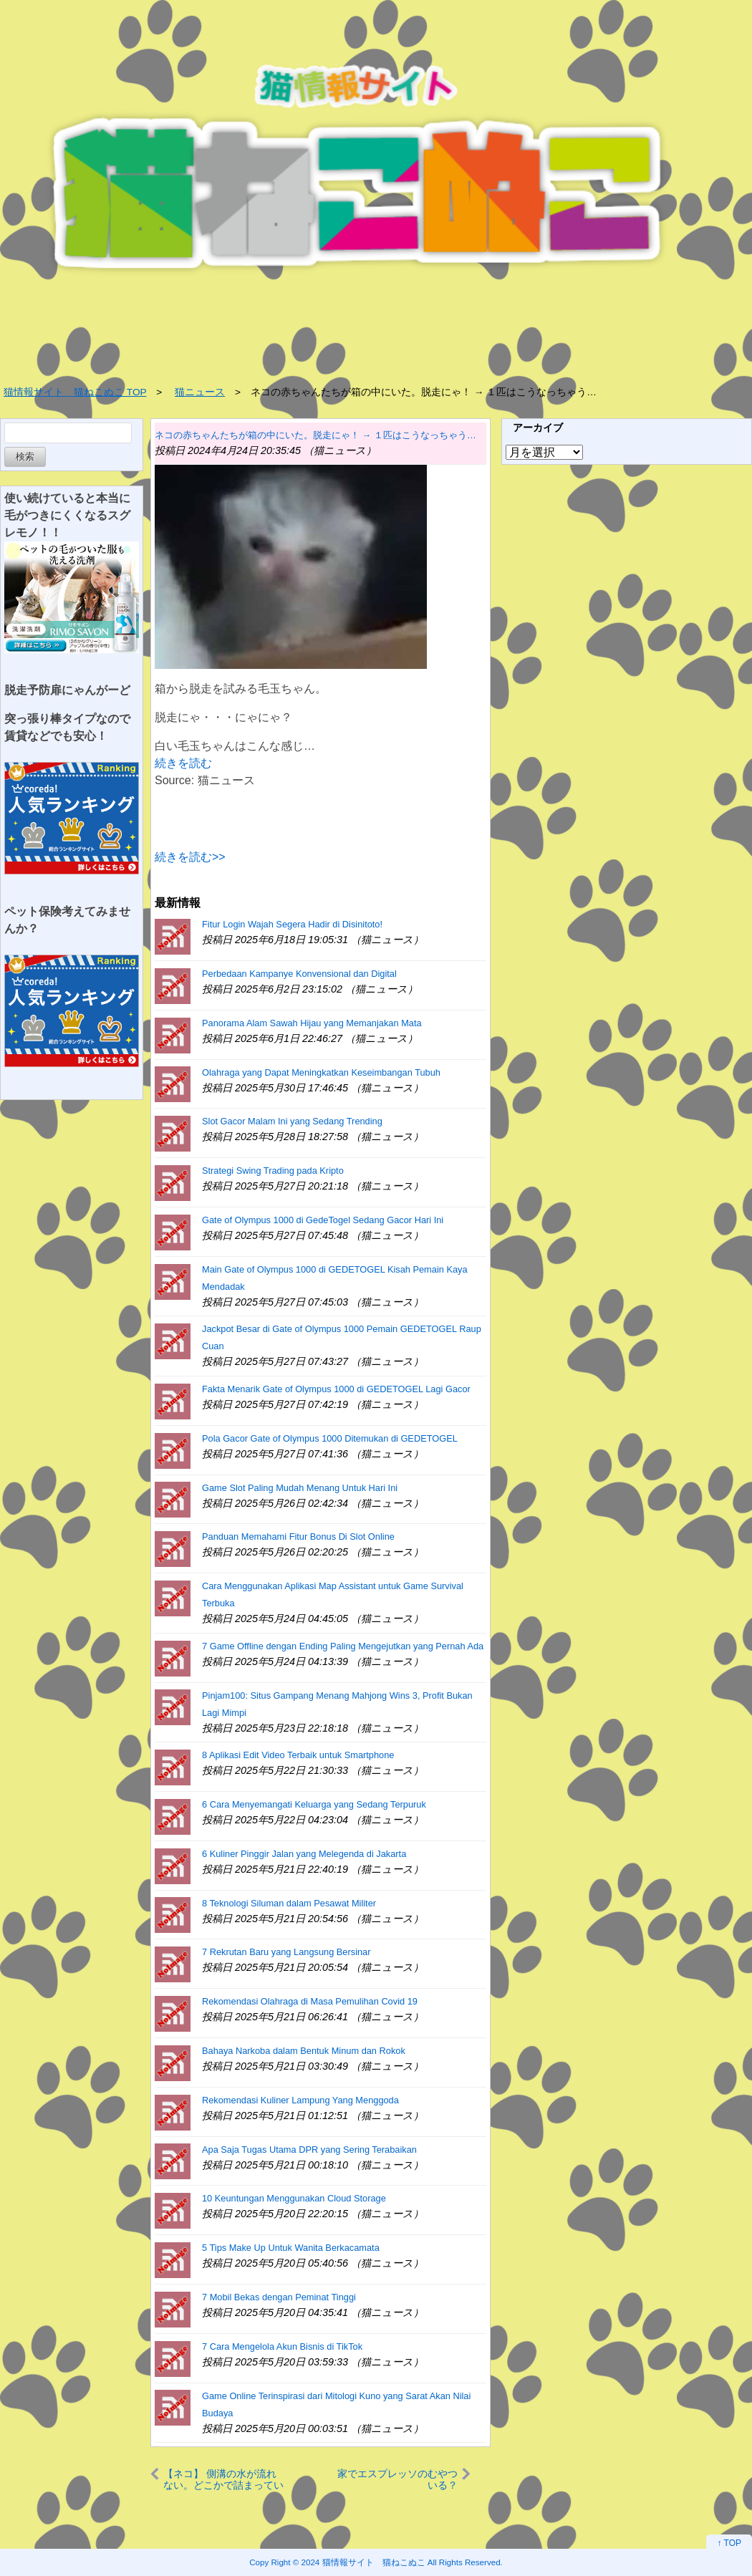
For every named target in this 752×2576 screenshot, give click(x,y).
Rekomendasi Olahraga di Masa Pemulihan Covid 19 (310, 2001)
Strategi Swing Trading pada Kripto (273, 1170)
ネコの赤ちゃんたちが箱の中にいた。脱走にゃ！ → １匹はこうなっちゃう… (315, 435)
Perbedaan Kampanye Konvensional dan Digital (299, 973)
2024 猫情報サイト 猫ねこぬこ (363, 2562)
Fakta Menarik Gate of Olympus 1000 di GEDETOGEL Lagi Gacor (336, 1389)
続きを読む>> (190, 857)
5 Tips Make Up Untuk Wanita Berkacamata (291, 2247)
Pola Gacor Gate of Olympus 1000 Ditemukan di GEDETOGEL (330, 1438)
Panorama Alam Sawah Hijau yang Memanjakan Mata (312, 1023)
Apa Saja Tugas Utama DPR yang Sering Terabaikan (309, 2149)
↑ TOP (729, 2543)
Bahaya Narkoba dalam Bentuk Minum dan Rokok (303, 2050)
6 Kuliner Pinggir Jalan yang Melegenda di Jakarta (304, 1853)
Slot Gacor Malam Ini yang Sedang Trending (292, 1121)
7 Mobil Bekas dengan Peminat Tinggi (279, 2297)
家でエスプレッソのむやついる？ (397, 2479)
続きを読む (183, 763)
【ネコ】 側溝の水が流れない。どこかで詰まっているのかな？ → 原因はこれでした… (223, 2479)
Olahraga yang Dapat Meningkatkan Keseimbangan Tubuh (321, 1072)
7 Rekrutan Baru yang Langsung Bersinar (286, 1952)
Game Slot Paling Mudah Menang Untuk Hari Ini (299, 1487)
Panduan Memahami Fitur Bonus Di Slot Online (298, 1536)
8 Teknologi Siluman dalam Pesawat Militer (289, 1903)
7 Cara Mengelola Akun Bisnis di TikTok (282, 2346)
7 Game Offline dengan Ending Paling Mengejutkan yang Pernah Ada (342, 1646)
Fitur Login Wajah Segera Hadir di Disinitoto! (292, 924)
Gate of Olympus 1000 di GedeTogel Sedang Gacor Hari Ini (322, 1220)
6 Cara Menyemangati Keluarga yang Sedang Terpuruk (314, 1804)
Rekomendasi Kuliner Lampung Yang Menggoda (300, 2100)
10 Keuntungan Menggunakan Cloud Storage (294, 2198)
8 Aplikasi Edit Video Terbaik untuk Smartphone (298, 1755)
